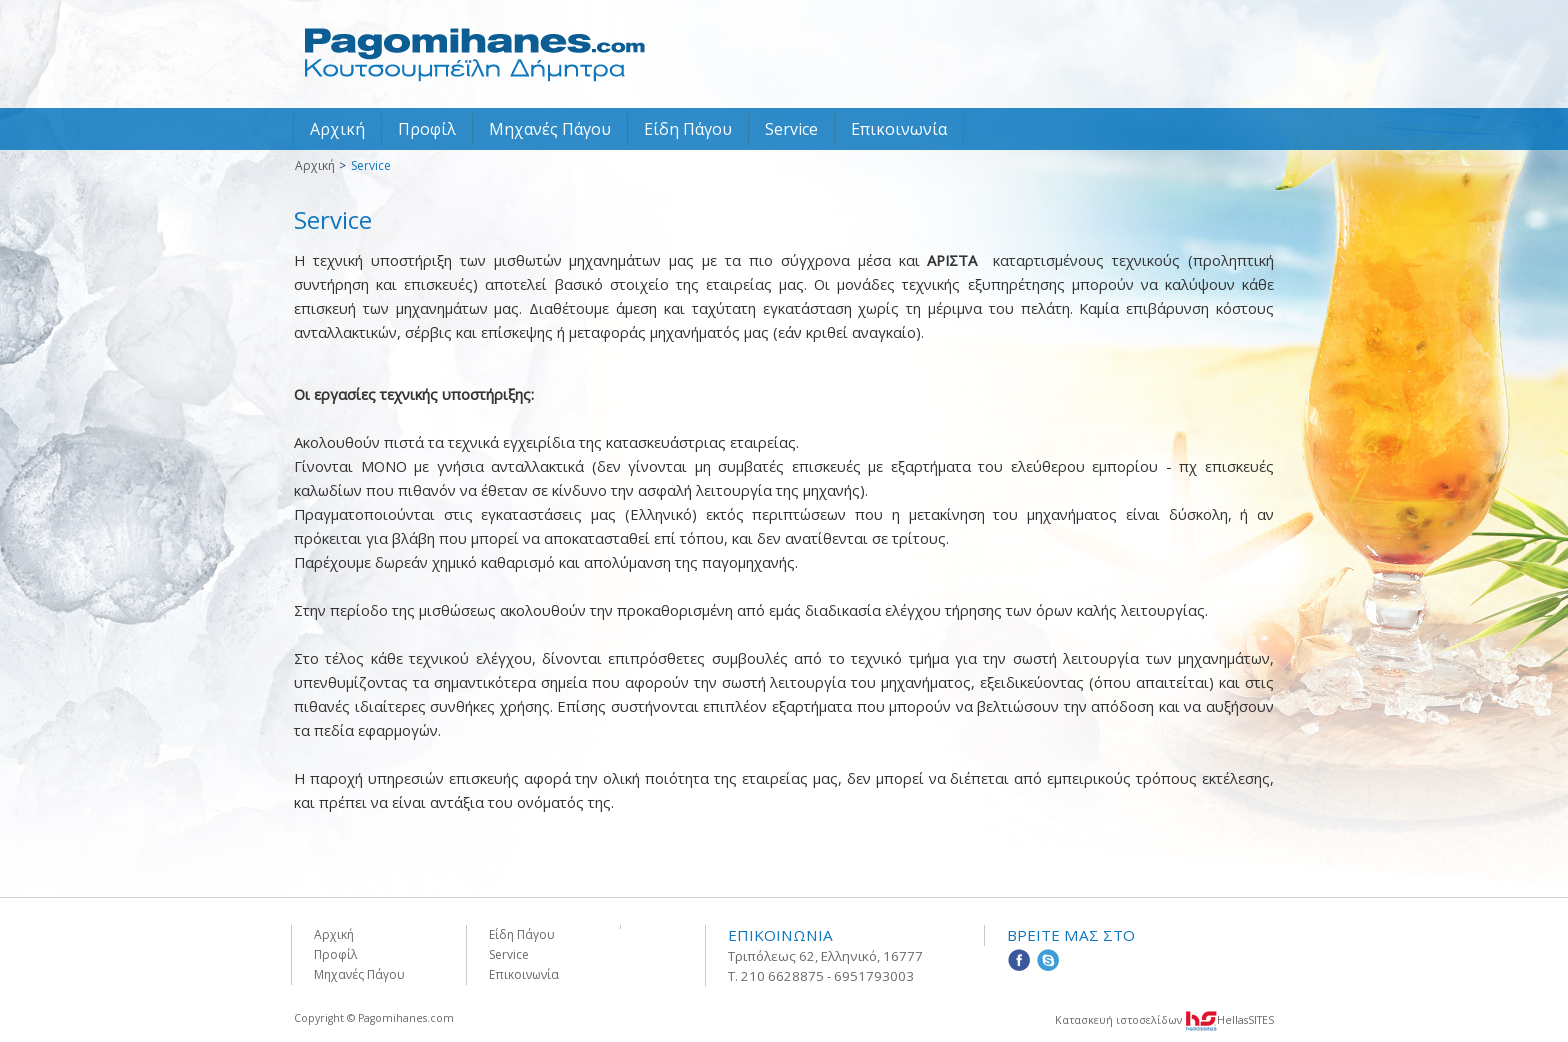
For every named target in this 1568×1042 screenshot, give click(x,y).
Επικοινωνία (899, 129)
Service (791, 129)
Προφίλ (427, 129)
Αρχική (337, 129)
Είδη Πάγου (688, 129)
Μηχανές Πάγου (550, 129)
